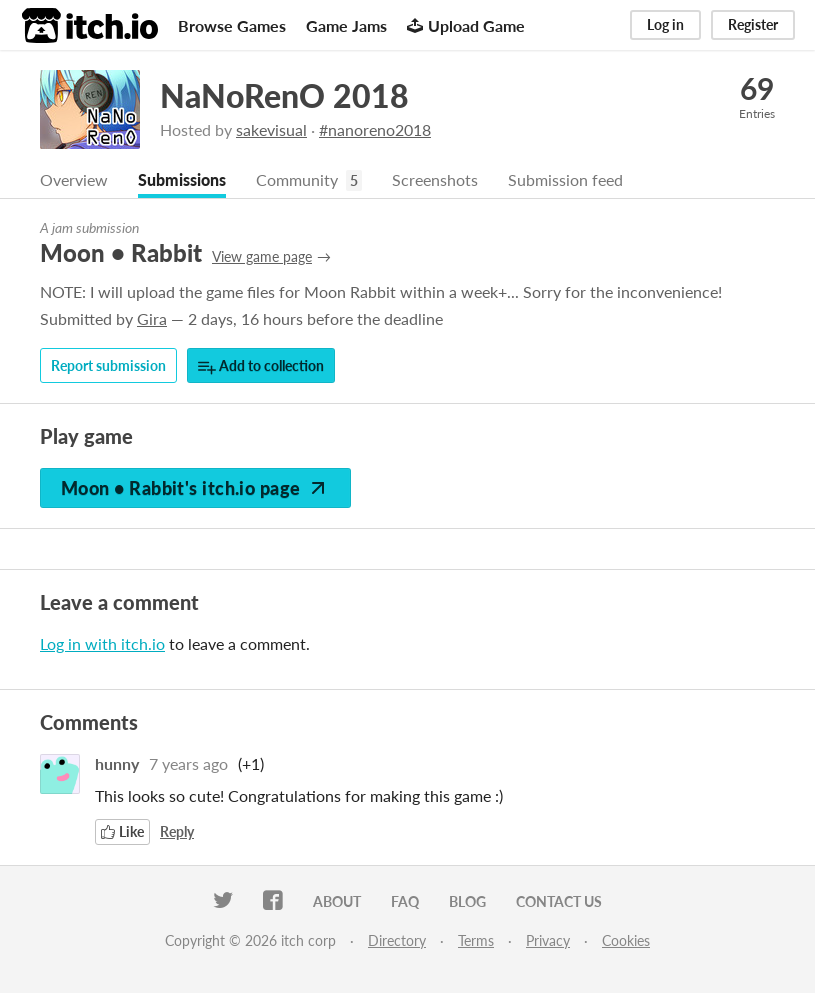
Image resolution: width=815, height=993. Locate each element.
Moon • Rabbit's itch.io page (195, 488)
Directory (397, 940)
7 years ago (188, 763)
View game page (262, 256)
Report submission (108, 365)
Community (297, 179)
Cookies (626, 940)
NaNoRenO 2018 (284, 95)
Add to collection (261, 366)
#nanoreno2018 (375, 129)
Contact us (559, 901)
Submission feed (565, 179)
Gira (152, 318)
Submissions (182, 179)
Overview (74, 179)
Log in (665, 24)
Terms (476, 940)
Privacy (548, 940)
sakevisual (271, 129)
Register (753, 24)
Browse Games (232, 25)
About (337, 901)
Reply (177, 831)
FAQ (405, 901)
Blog (467, 901)
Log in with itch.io (102, 643)
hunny (117, 763)
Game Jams (346, 25)
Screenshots (435, 179)
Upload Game (466, 25)
